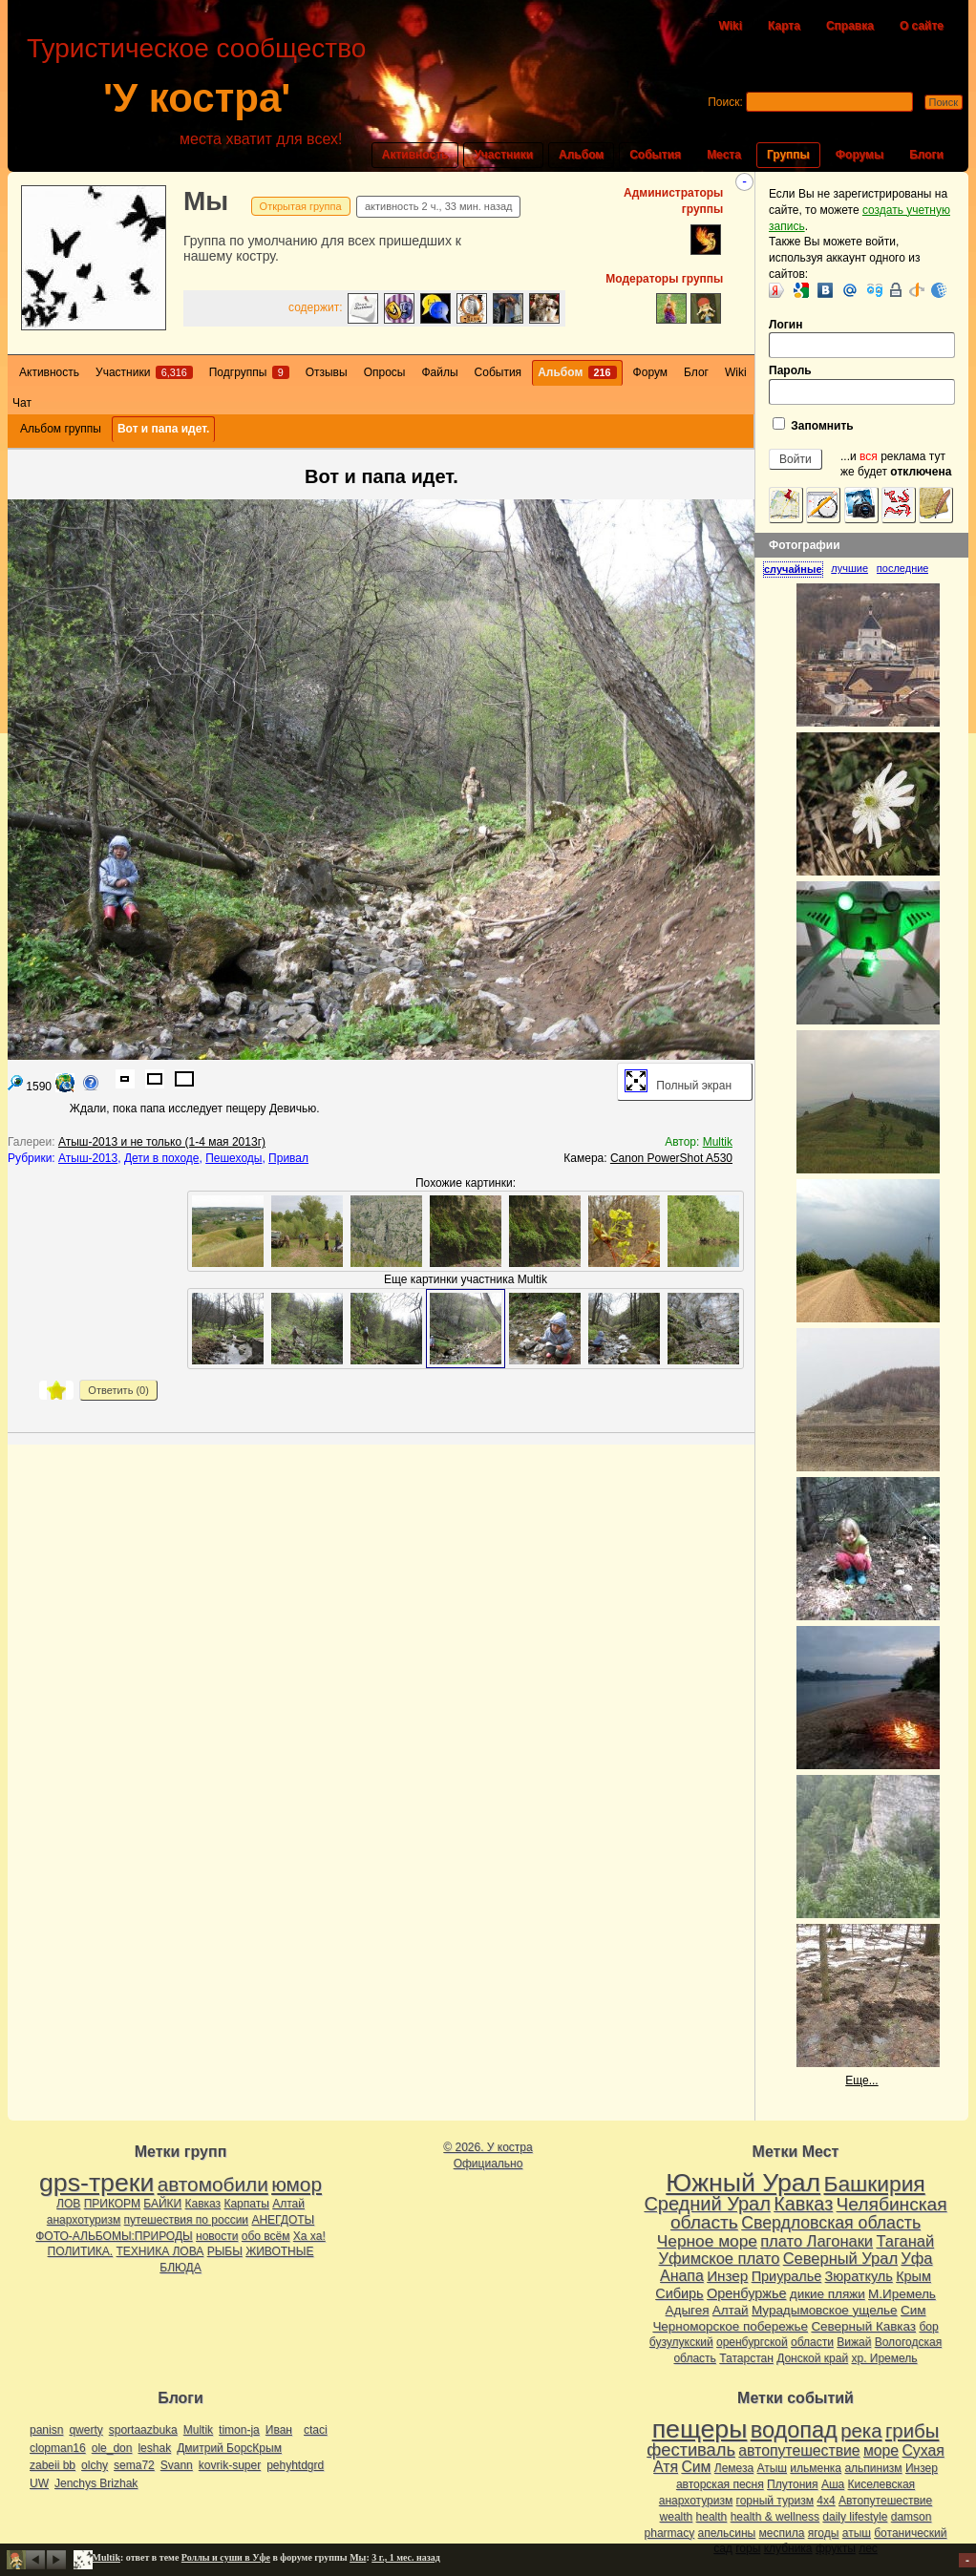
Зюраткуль (859, 2276)
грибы (912, 2430)
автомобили (213, 2184)
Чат (22, 403)
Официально (488, 2163)
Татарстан (746, 2358)
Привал (288, 1158)
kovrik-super (230, 2465)
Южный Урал (743, 2182)
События (655, 154)
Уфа (916, 2258)
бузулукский (681, 2342)
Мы (205, 201)
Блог (696, 372)
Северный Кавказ (863, 2326)
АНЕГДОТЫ (282, 2220)
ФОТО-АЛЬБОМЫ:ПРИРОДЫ (113, 2236)
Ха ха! (309, 2236)
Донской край (812, 2358)
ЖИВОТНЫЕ (279, 2251)
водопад (794, 2430)
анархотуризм (83, 2220)
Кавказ (203, 2203)
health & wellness (775, 2516)
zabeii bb (52, 2465)
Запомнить (813, 425)
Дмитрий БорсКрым (229, 2448)
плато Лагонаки (816, 2240)
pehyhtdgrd (295, 2465)
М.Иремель (902, 2294)
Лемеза (733, 2468)
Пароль (862, 384)
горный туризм (775, 2500)
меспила (782, 2533)
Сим (913, 2310)
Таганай (905, 2240)
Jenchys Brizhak (96, 2483)
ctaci (316, 2430)
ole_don (112, 2448)
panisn (46, 2430)
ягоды (823, 2533)
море (881, 2450)
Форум (650, 372)
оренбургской (752, 2342)
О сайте (922, 25)
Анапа (682, 2276)
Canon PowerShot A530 (671, 1158)
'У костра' (196, 97)
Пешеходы (233, 1158)
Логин (862, 338)
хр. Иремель (884, 2358)
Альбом (581, 154)
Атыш (771, 2468)
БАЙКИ (162, 2203)
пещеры (700, 2429)
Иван (278, 2430)
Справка (850, 25)
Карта (784, 25)
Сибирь (679, 2293)
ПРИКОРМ (112, 2203)
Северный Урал (840, 2258)
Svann (176, 2465)
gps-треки (96, 2182)
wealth (676, 2516)
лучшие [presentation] (849, 568)
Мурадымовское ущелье (825, 2310)
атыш (856, 2533)
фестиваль (691, 2449)
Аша (832, 2484)
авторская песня (720, 2484)
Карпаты (245, 2203)
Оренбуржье (747, 2293)
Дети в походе (162, 1158)
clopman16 (58, 2448)
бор (928, 2326)
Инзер (727, 2276)
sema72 (134, 2465)
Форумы (859, 154)
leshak (154, 2448)
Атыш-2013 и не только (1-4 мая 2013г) (161, 1142)
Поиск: (725, 102)
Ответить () (118, 1390)
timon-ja (239, 2430)
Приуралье (787, 2276)
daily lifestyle (854, 2516)
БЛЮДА (180, 2267)
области (812, 2342)
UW (39, 2483)
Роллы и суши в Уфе (225, 2557)
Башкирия (874, 2183)
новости (217, 2236)
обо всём (266, 2236)
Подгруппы (249, 372)
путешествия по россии (186, 2220)
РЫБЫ (225, 2251)
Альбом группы (60, 428)
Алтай (288, 2203)
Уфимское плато (718, 2258)
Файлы (439, 372)
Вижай (854, 2342)
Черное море (707, 2240)
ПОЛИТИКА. (81, 2251)
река (860, 2430)
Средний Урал (707, 2203)
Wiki (730, 25)
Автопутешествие (885, 2500)
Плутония (792, 2484)
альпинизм (873, 2468)
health (712, 2516)
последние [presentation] (903, 568)
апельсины (727, 2533)
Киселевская (882, 2484)
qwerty (85, 2430)
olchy (94, 2465)
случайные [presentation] (793, 569)
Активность (415, 154)
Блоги (926, 154)
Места (724, 154)
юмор (296, 2184)
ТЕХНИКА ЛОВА (160, 2251)
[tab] (797, 569)
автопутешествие (798, 2450)
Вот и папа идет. (163, 428)
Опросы (385, 372)
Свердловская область (831, 2222)
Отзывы (327, 372)
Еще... (861, 2080)
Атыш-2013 (87, 1158)
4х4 (826, 2500)
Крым (913, 2276)
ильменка (815, 2468)
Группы (788, 154)
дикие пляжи (827, 2294)
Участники (503, 154)
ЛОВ (68, 2203)
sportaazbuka (143, 2430)
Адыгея (688, 2310)
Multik (717, 1142)
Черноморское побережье (730, 2326)
